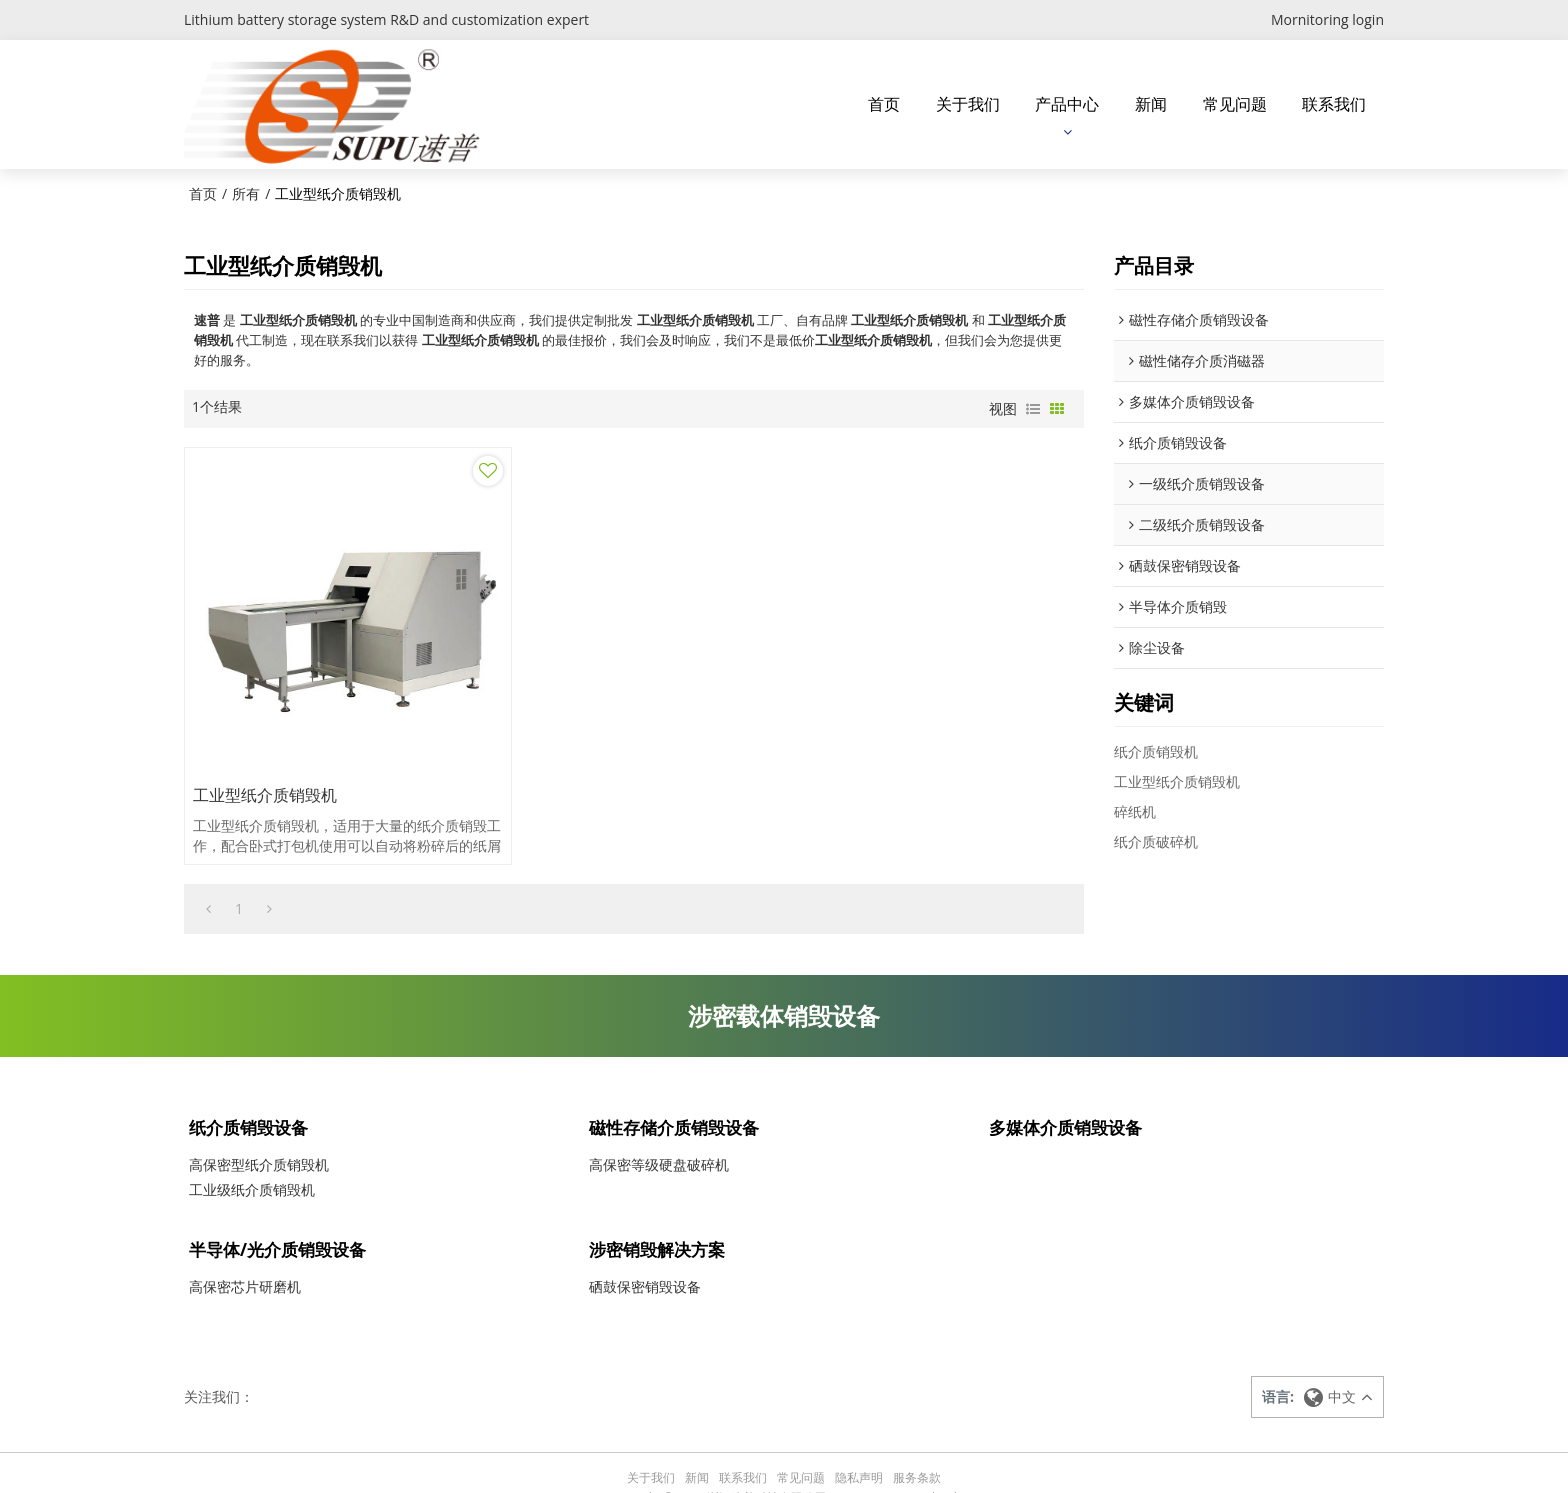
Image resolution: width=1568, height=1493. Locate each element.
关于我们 (968, 103)
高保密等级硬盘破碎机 (659, 1133)
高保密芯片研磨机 (245, 1257)
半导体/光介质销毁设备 (282, 1218)
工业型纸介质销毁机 (266, 759)
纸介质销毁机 (1156, 749)
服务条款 (917, 1447)
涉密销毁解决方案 (661, 1218)
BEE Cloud (928, 1467)
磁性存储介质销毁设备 (679, 1094)
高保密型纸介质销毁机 (259, 1133)
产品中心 (1067, 103)
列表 (1033, 407)
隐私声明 (859, 1447)
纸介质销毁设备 (252, 1094)
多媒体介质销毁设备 (1070, 1094)
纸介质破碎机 (1156, 839)
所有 (246, 191)
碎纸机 (1135, 809)
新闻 (1151, 103)
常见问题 (1235, 103)
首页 (884, 103)
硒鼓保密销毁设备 (645, 1257)
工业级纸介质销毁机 (252, 1158)
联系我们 (1334, 103)
